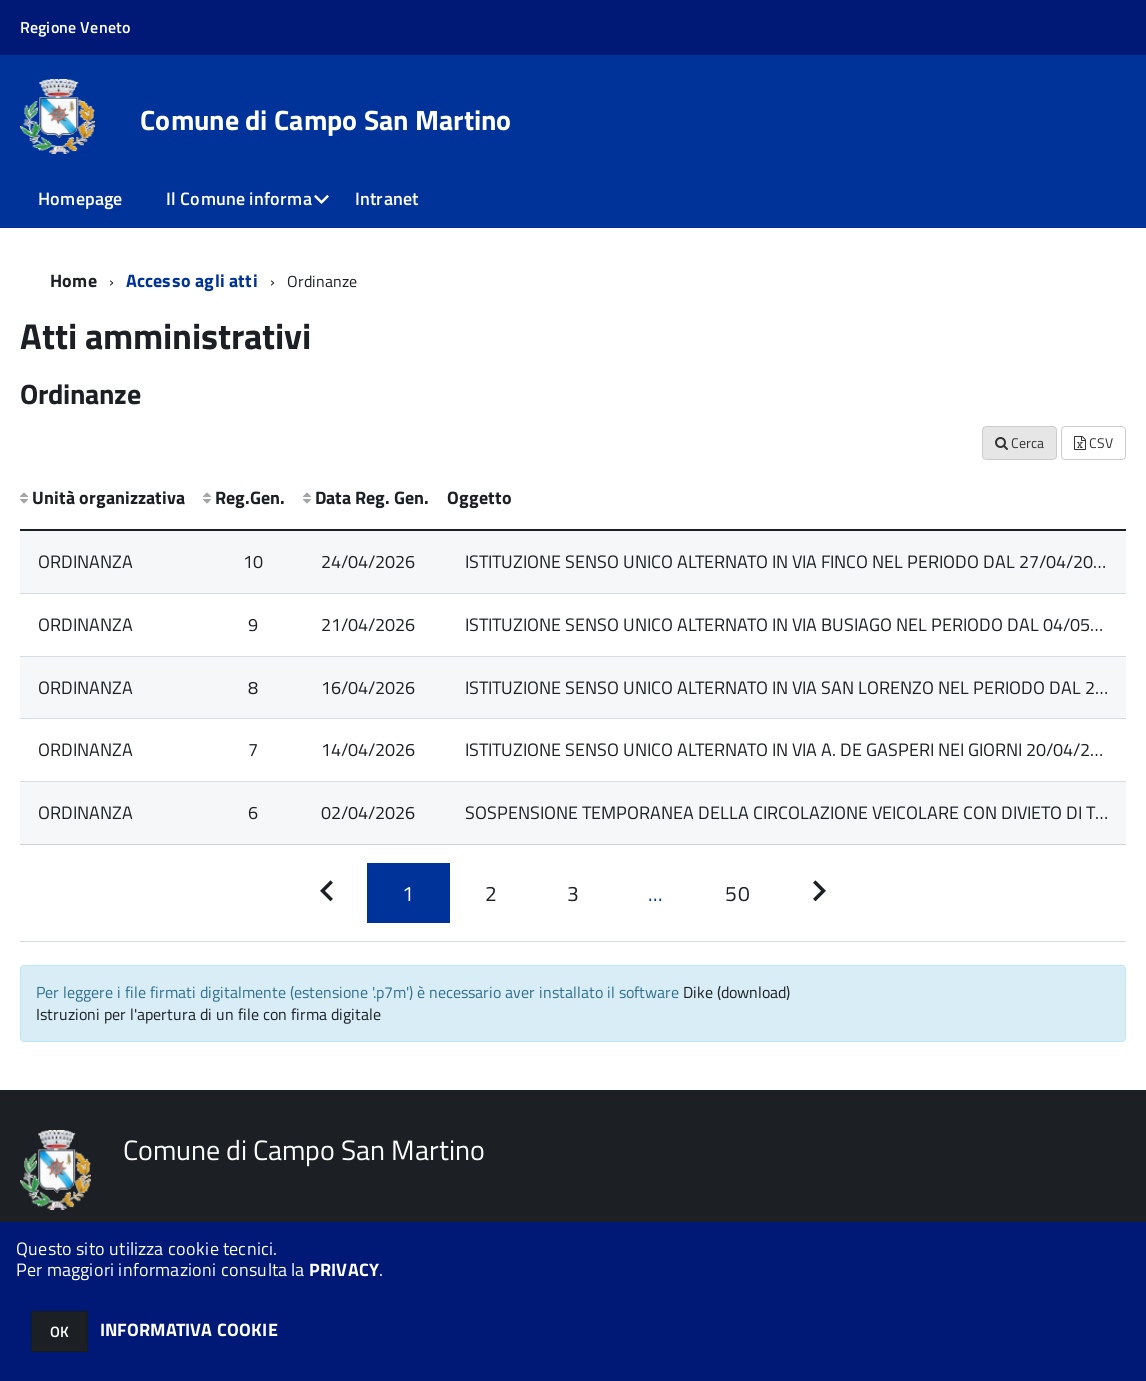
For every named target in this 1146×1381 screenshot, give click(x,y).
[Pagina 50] (737, 893)
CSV (1093, 442)
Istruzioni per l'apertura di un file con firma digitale (208, 1014)
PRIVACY (344, 1269)
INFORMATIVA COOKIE (189, 1329)
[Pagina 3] (573, 893)
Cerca (1019, 442)
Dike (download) (736, 992)
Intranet (386, 198)
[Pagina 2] (491, 893)
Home (73, 280)
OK (59, 1331)
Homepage (80, 198)
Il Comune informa (239, 198)
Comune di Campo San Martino (326, 120)
